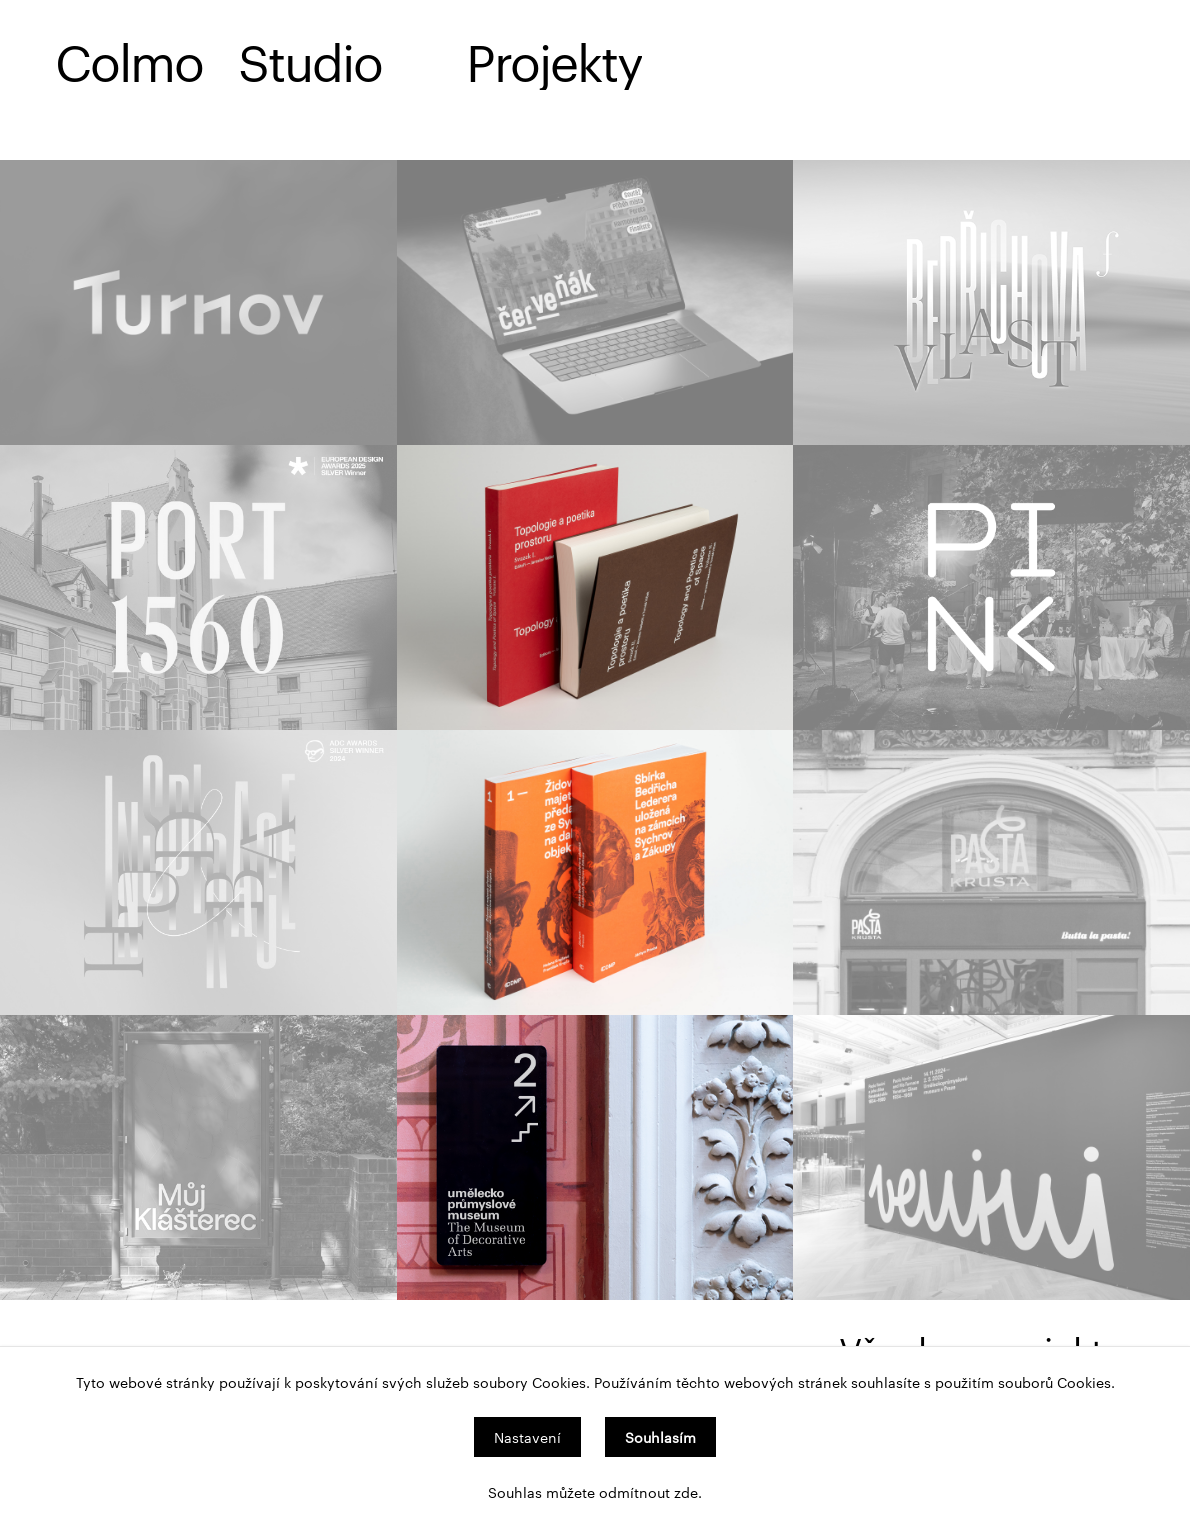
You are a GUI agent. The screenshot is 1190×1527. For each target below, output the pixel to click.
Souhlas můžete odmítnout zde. (595, 1492)
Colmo (129, 60)
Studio (310, 60)
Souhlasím (660, 1437)
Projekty (554, 60)
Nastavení (527, 1437)
